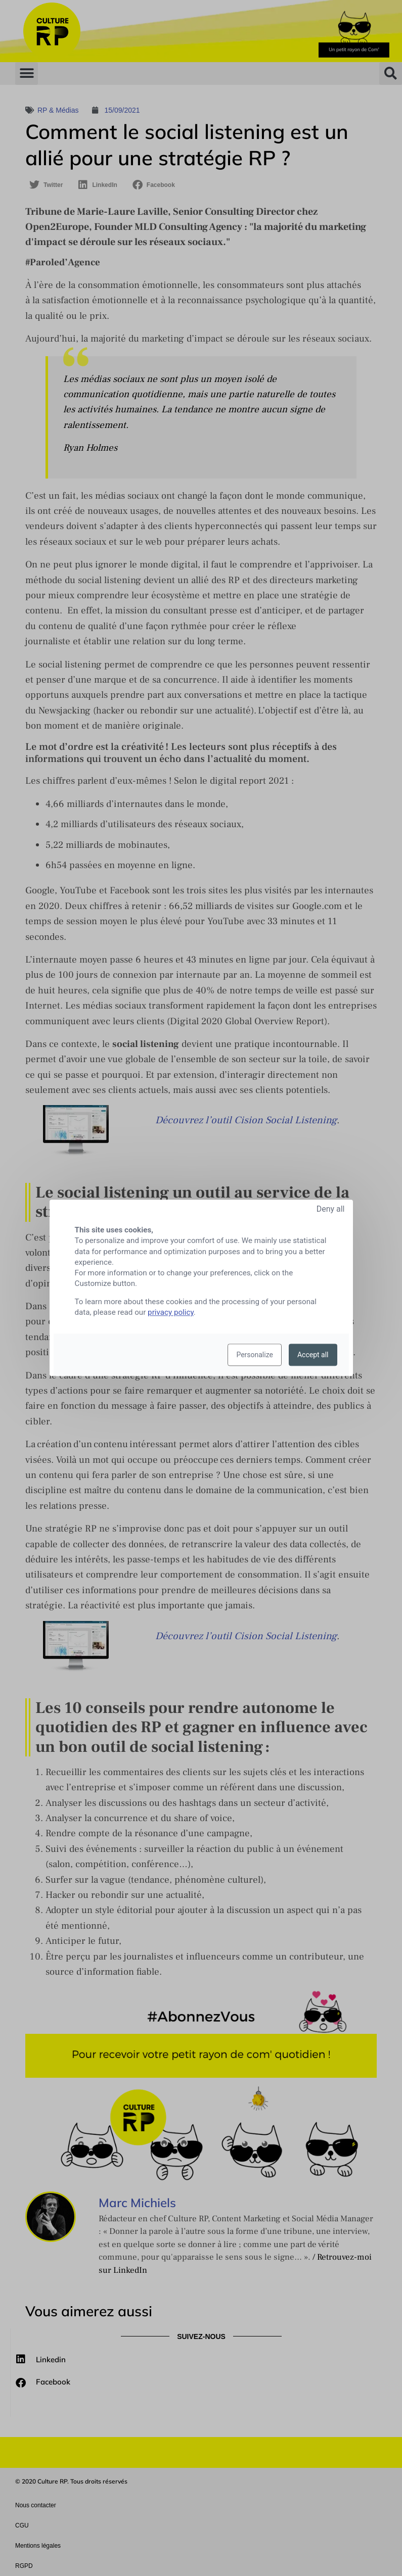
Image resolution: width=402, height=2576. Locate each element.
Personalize (254, 1355)
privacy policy (171, 1312)
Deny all (331, 1209)
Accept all (313, 1355)
